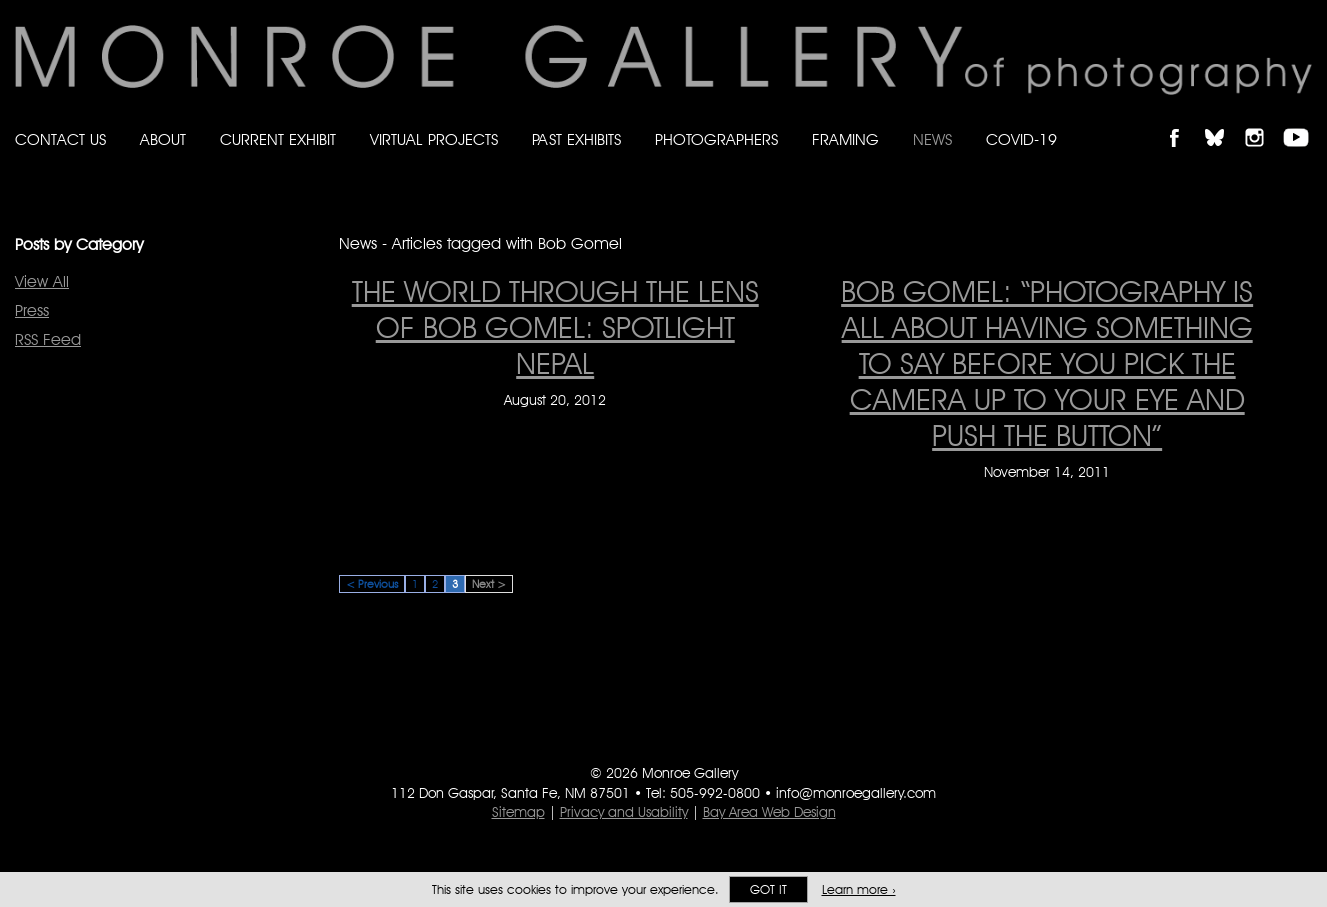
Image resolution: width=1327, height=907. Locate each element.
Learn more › (859, 889)
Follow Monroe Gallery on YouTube (1303, 120)
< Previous (372, 584)
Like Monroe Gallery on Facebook (1183, 120)
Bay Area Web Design (769, 812)
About (163, 139)
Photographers (716, 139)
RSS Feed (48, 339)
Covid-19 (1021, 139)
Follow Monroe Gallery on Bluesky (1224, 120)
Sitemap (518, 812)
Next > (489, 584)
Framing (845, 139)
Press (32, 310)
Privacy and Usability (624, 812)
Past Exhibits (576, 139)
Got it (768, 889)
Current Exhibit (278, 139)
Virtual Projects (434, 139)
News (932, 139)
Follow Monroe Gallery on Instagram (1263, 120)
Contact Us (60, 139)
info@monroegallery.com (856, 793)
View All (42, 281)
